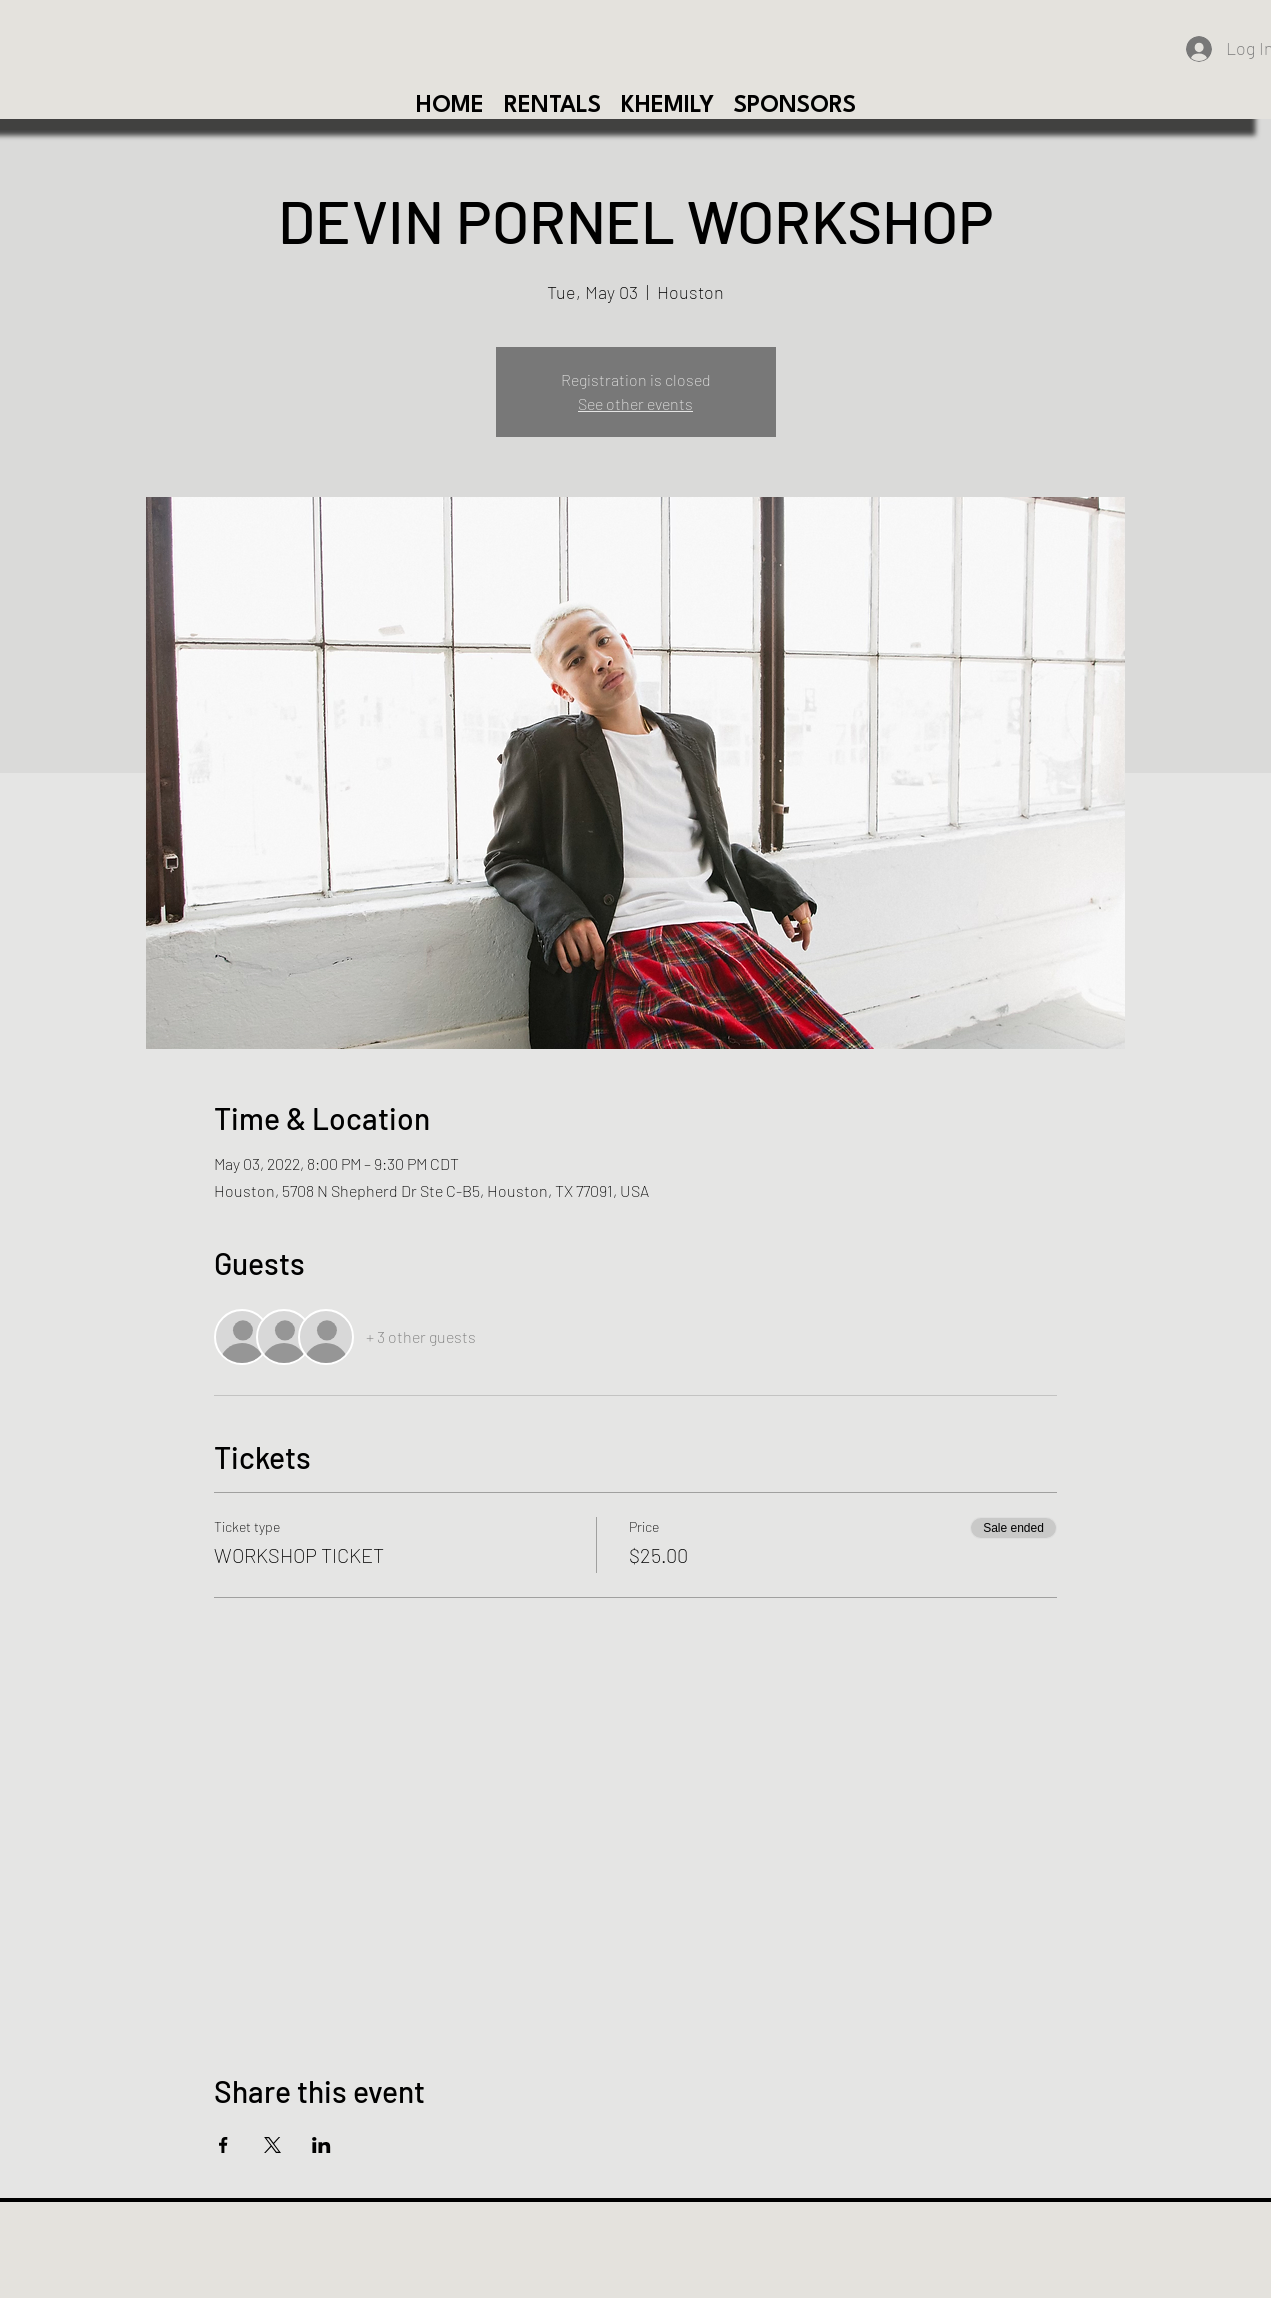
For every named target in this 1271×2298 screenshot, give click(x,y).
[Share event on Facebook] (223, 2145)
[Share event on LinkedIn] (321, 2145)
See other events (635, 403)
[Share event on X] (272, 2145)
